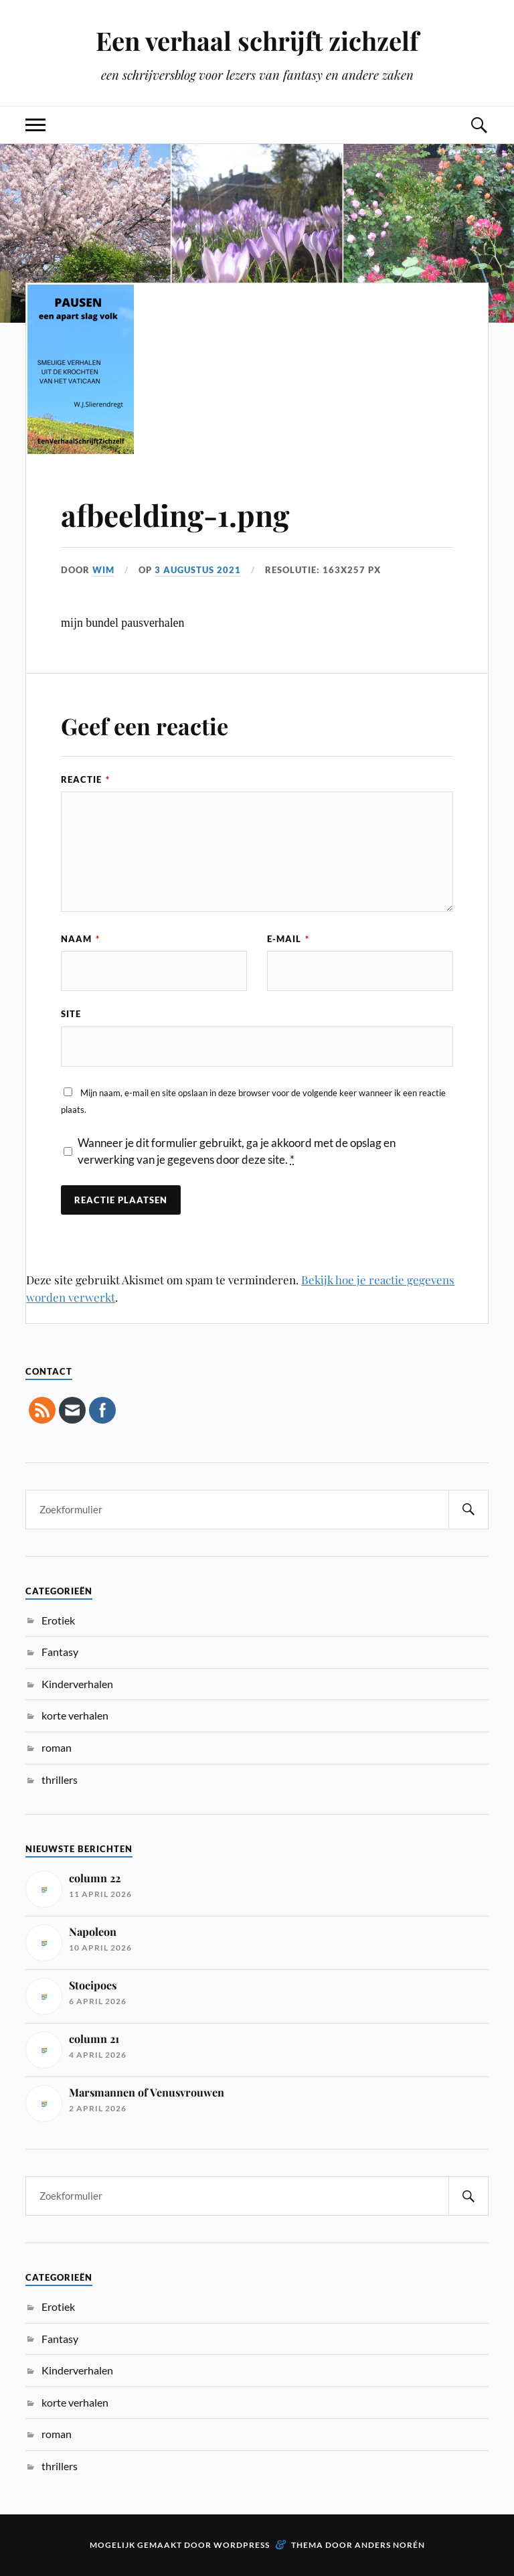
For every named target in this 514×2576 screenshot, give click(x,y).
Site (71, 1013)
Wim (103, 569)
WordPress (241, 2545)
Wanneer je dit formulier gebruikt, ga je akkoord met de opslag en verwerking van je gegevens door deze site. (237, 1151)
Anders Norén (390, 2545)
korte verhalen (74, 1715)
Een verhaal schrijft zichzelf (257, 40)
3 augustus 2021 (198, 569)
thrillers (59, 1779)
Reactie (85, 779)
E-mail (288, 938)
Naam (80, 938)
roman (56, 1747)
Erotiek (58, 1620)
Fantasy (59, 1651)
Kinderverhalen (77, 1683)
